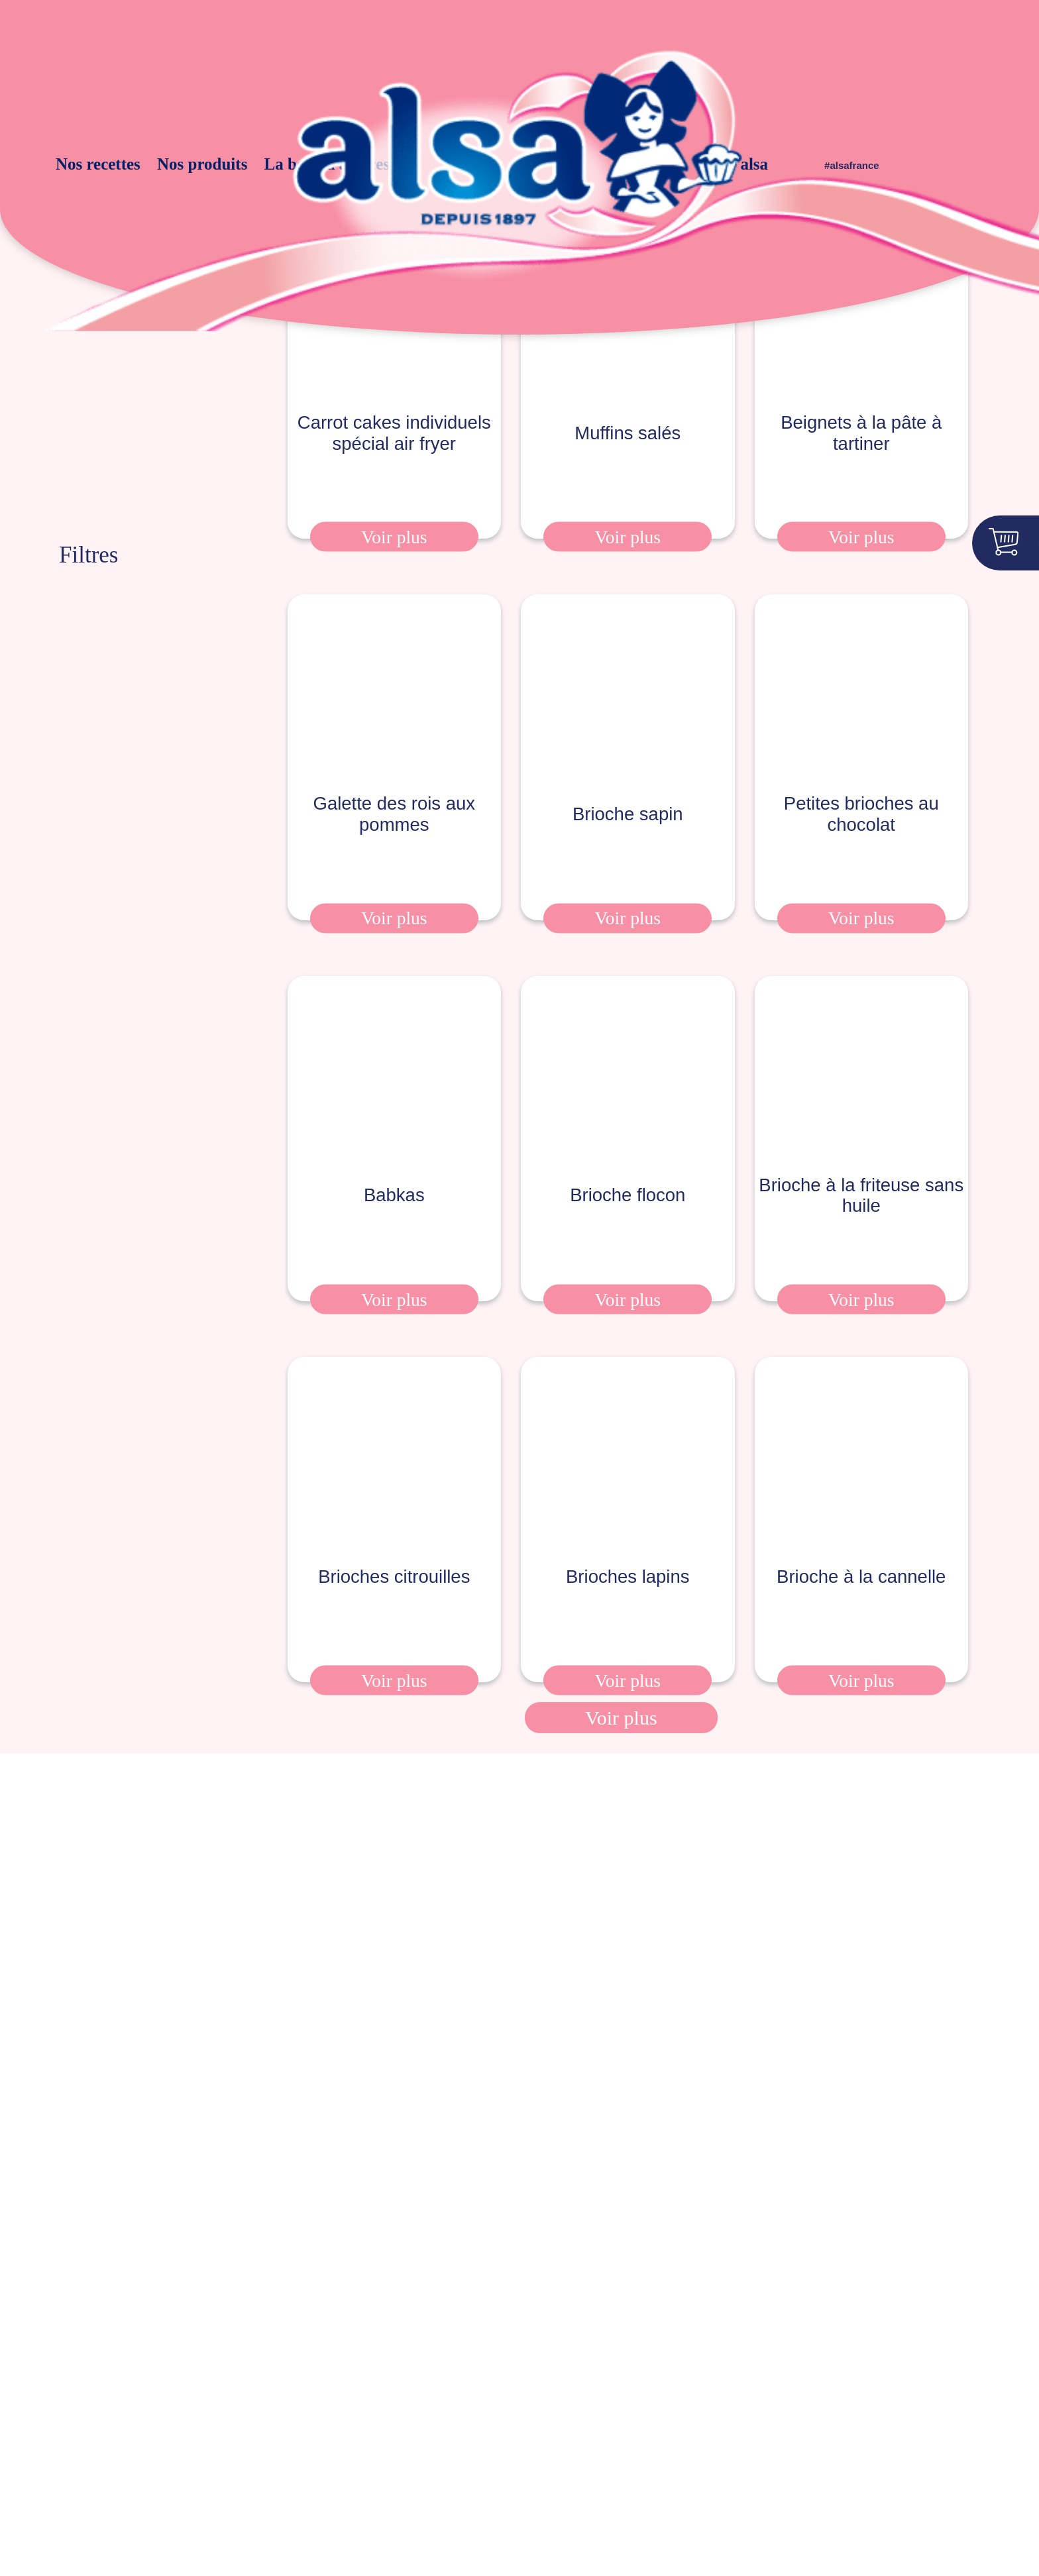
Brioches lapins (628, 1560)
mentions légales (449, 1971)
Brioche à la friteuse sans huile (861, 1179)
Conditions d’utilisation (581, 2440)
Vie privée (419, 2440)
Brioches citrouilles (394, 1560)
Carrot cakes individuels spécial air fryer (394, 399)
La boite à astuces (302, 164)
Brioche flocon (627, 1178)
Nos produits (206, 164)
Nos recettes (126, 164)
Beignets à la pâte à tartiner (861, 399)
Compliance (749, 2440)
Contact (679, 2440)
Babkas (394, 1178)
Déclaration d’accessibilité (307, 2440)
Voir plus (393, 503)
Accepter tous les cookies (838, 2489)
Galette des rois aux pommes (394, 800)
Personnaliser (838, 2522)
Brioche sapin (627, 797)
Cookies (484, 2440)
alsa (730, 164)
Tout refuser (838, 2548)
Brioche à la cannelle (861, 1560)
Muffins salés (627, 400)
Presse (96, 2440)
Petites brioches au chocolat (861, 797)
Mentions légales (177, 2440)
